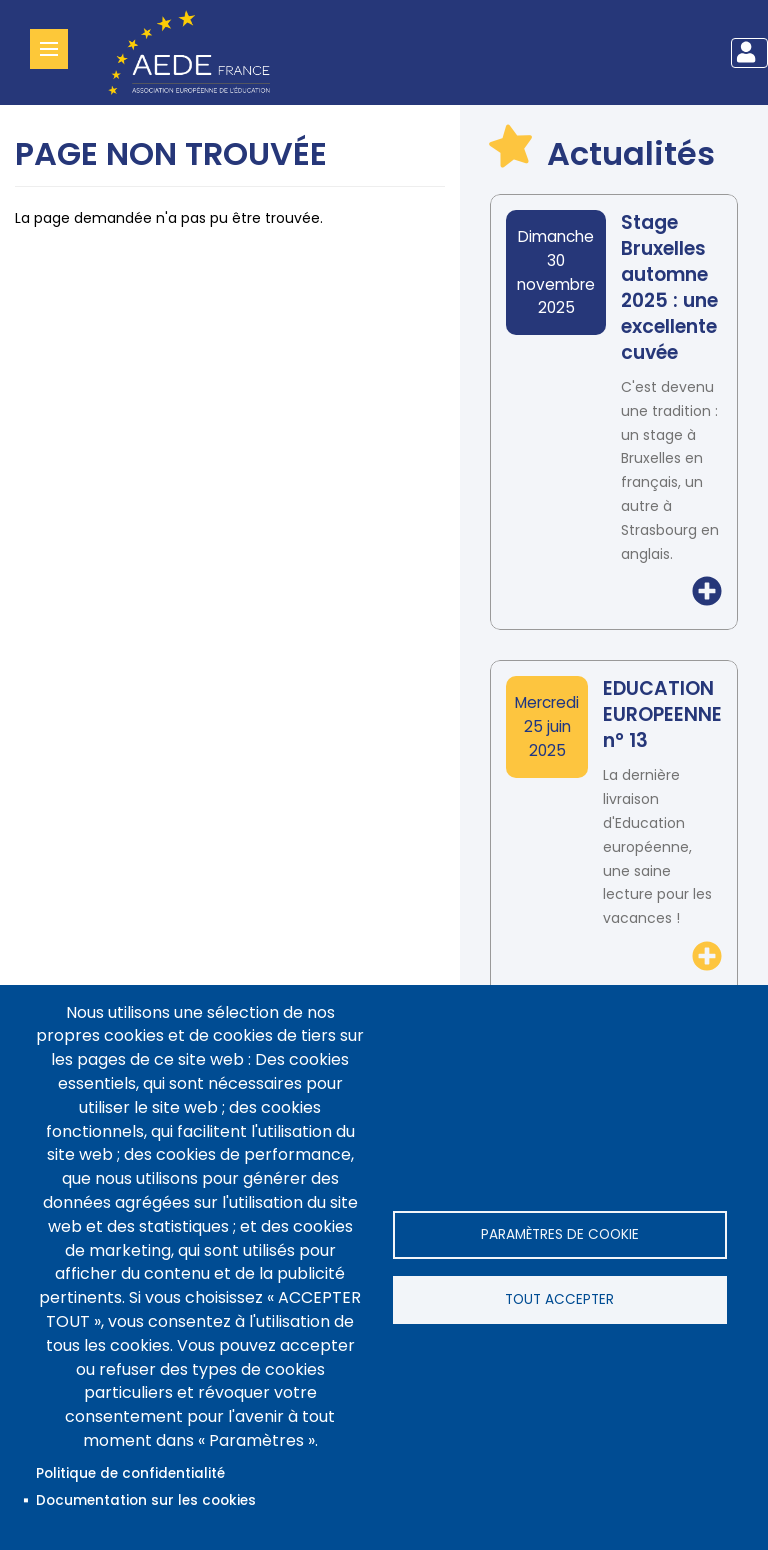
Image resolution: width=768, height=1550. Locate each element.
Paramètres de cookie (560, 1234)
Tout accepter (559, 1299)
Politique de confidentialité (130, 1473)
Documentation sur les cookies (146, 1500)
